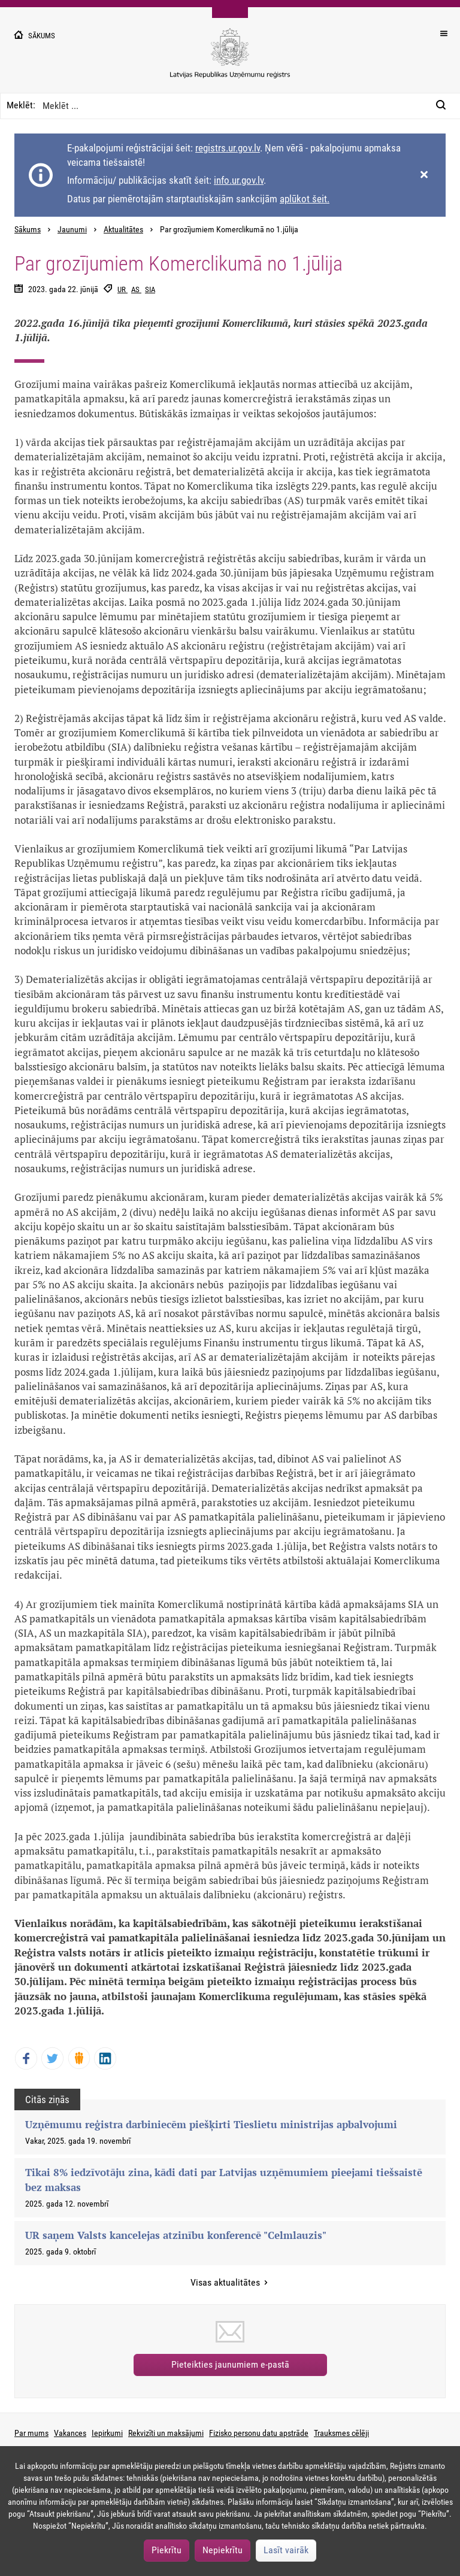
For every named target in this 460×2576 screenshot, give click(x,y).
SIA (150, 289)
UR (122, 289)
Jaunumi (72, 229)
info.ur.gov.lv (239, 180)
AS (136, 289)
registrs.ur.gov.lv (227, 148)
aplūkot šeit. (304, 199)
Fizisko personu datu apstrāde (258, 2433)
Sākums (27, 229)
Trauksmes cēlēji (341, 2433)
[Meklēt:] (444, 106)
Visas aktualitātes (226, 2282)
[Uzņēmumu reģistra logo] (230, 59)
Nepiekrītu (222, 2550)
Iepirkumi (107, 2433)
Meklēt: (21, 105)
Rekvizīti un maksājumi (166, 2433)
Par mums (31, 2433)
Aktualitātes (123, 229)
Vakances (70, 2433)
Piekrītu (166, 2550)
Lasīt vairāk (286, 2550)
